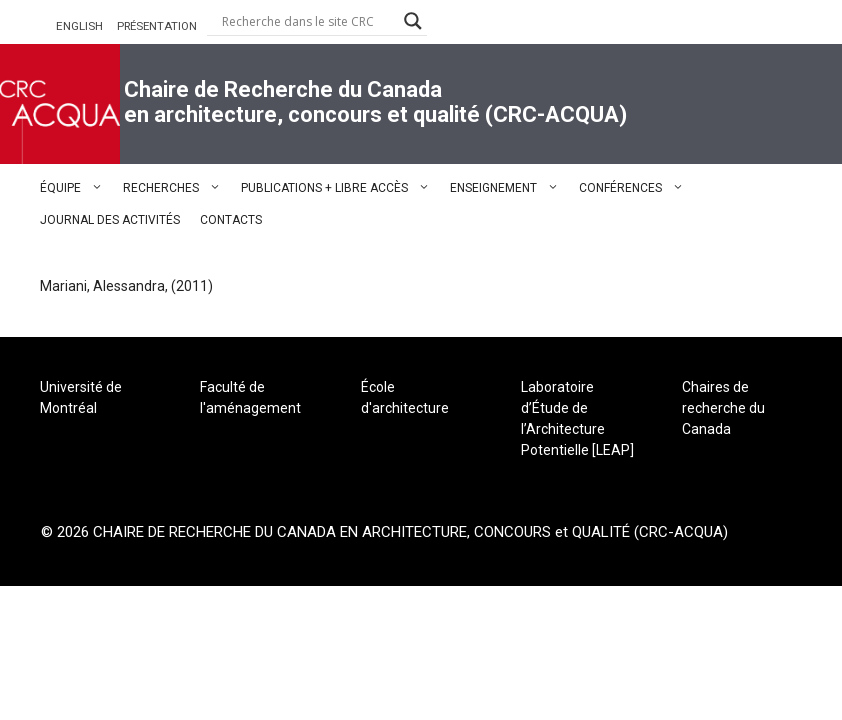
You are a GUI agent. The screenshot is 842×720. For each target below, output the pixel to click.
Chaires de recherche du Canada (723, 408)
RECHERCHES (177, 188)
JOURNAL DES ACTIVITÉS (110, 220)
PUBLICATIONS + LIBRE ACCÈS (340, 188)
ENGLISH (79, 26)
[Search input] (308, 21)
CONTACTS (231, 220)
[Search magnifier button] (413, 21)
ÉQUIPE (76, 188)
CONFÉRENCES (636, 188)
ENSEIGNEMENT (509, 188)
